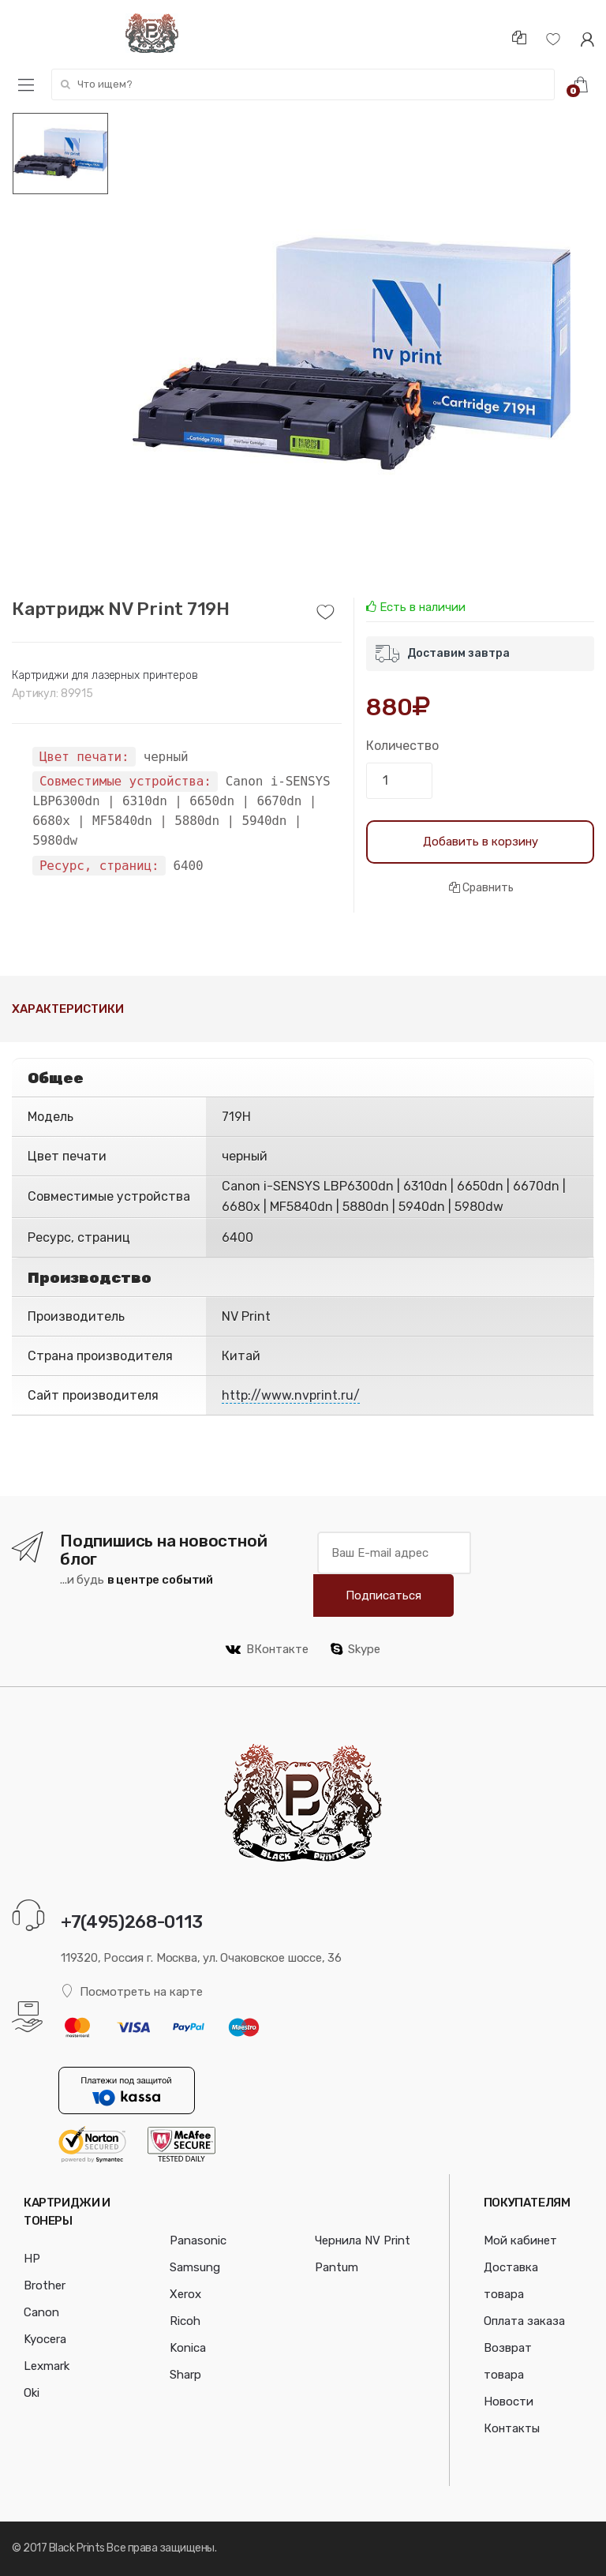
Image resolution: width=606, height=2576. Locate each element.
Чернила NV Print (362, 2240)
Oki (31, 2393)
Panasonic (198, 2240)
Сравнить (481, 887)
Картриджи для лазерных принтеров (105, 675)
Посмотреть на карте (132, 1991)
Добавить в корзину (480, 841)
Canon (41, 2312)
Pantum (336, 2267)
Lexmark (46, 2366)
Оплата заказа (524, 2321)
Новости (508, 2401)
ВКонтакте (267, 1649)
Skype (355, 1649)
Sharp (185, 2375)
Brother (44, 2285)
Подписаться (383, 1595)
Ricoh (185, 2321)
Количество (402, 745)
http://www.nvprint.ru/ (291, 1395)
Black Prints (77, 2548)
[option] (351, 355)
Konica (188, 2348)
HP (32, 2259)
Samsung (195, 2267)
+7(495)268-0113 (132, 1922)
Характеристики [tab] (68, 1009)
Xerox (185, 2294)
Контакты (512, 2428)
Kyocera (45, 2339)
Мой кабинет (520, 2240)
